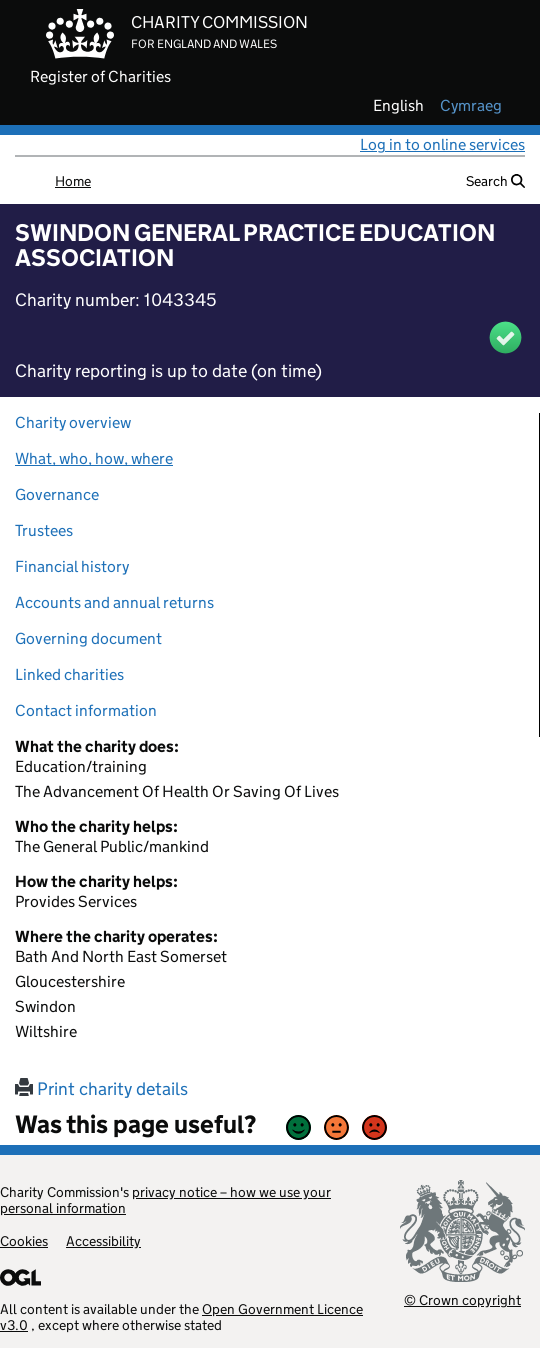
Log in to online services (442, 144)
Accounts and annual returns (114, 602)
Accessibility (103, 1241)
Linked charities (69, 674)
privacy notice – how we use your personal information (165, 1200)
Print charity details (101, 1089)
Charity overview (73, 422)
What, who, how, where (94, 458)
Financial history (72, 566)
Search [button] (495, 181)
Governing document (88, 638)
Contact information (86, 710)
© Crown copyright (462, 1299)
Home (73, 181)
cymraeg (471, 106)
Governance (57, 494)
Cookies (24, 1241)
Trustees (44, 530)
